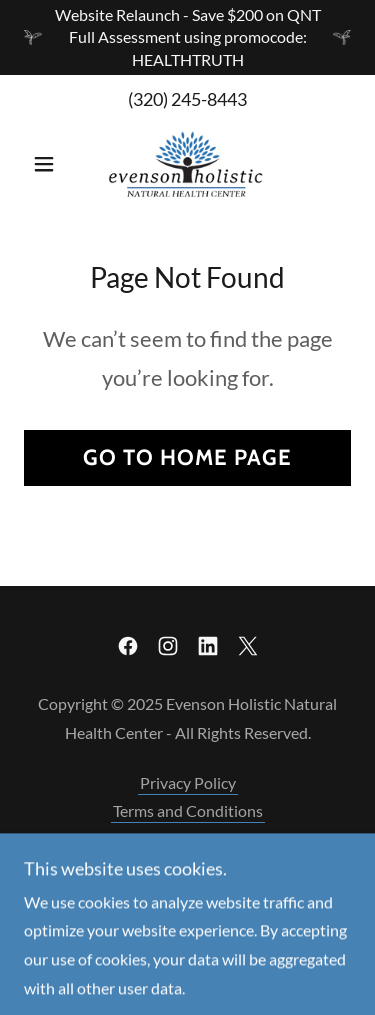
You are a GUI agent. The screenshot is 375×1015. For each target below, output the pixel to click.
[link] (187, 164)
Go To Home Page (187, 457)
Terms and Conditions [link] (188, 810)
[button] (48, 164)
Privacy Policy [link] (188, 782)
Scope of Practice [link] (187, 838)
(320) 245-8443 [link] (187, 99)
